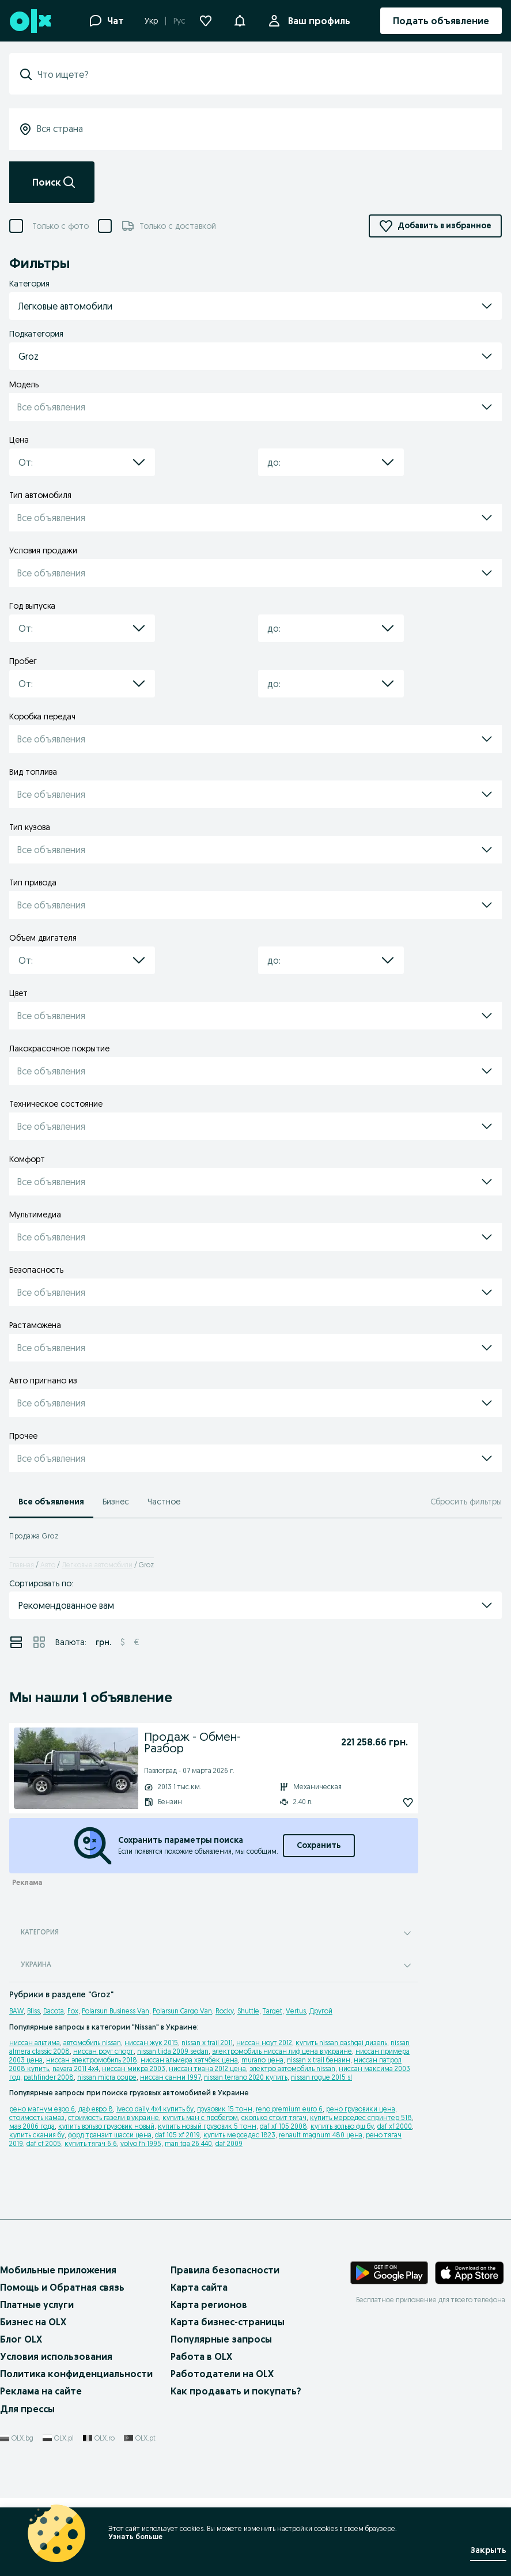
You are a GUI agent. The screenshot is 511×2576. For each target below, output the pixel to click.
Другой (320, 2011)
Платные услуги (37, 2304)
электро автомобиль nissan (292, 2068)
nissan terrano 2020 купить (245, 2077)
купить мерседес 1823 (239, 2134)
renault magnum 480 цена (320, 2134)
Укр (151, 21)
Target (272, 2011)
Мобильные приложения (58, 2270)
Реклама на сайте (41, 2391)
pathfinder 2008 (49, 2077)
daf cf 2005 (44, 2143)
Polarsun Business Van (115, 2011)
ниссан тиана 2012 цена (207, 2068)
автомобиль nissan (92, 2042)
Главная (21, 1564)
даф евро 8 (95, 2108)
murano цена (262, 2059)
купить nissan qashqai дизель (341, 2042)
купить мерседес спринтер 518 (361, 2117)
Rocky (224, 2011)
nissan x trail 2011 (207, 2042)
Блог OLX (21, 2339)
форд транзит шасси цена (110, 2134)
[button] (240, 19)
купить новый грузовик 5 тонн (207, 2126)
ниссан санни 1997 (170, 2077)
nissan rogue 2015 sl (321, 2077)
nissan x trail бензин (318, 2059)
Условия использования (56, 2356)
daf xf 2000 (394, 2126)
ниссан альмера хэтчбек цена (189, 2059)
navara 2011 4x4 (75, 2068)
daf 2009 (229, 2143)
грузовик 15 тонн (224, 2108)
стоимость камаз (37, 2117)
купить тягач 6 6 (91, 2143)
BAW (16, 2011)
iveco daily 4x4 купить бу (155, 2108)
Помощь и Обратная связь (62, 2287)
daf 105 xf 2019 (177, 2134)
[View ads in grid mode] (39, 1642)
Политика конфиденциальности (76, 2373)
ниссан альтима (34, 2042)
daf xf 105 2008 (283, 2126)
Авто (47, 1564)
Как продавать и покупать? (236, 2391)
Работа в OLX (201, 2356)
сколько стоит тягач (273, 2117)
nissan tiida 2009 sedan (173, 2051)
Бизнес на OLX (33, 2322)
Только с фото (60, 226)
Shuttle (248, 2011)
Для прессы (27, 2409)
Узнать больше (135, 2536)
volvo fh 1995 (140, 2143)
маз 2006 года (32, 2126)
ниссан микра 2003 (133, 2068)
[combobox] (262, 74)
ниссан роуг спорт (103, 2051)
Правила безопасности (225, 2270)
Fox (72, 2011)
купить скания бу (37, 2134)
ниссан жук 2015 (151, 2042)
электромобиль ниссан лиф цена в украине (282, 2051)
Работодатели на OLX (222, 2373)
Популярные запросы (221, 2339)
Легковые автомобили (97, 1564)
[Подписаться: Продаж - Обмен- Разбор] (382, 1802)
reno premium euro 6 (289, 2108)
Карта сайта (199, 2287)
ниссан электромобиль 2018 (91, 2059)
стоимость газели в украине (113, 2117)
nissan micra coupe (107, 2077)
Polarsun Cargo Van (182, 2011)
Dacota (53, 2011)
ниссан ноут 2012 (264, 2042)
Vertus (296, 2011)
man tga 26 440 (188, 2143)
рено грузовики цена (360, 2108)
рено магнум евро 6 (42, 2108)
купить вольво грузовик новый (106, 2126)
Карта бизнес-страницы (228, 2322)
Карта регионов (209, 2304)
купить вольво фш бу (342, 2126)
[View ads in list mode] (16, 1642)
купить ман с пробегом (200, 2117)
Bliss (33, 2011)
